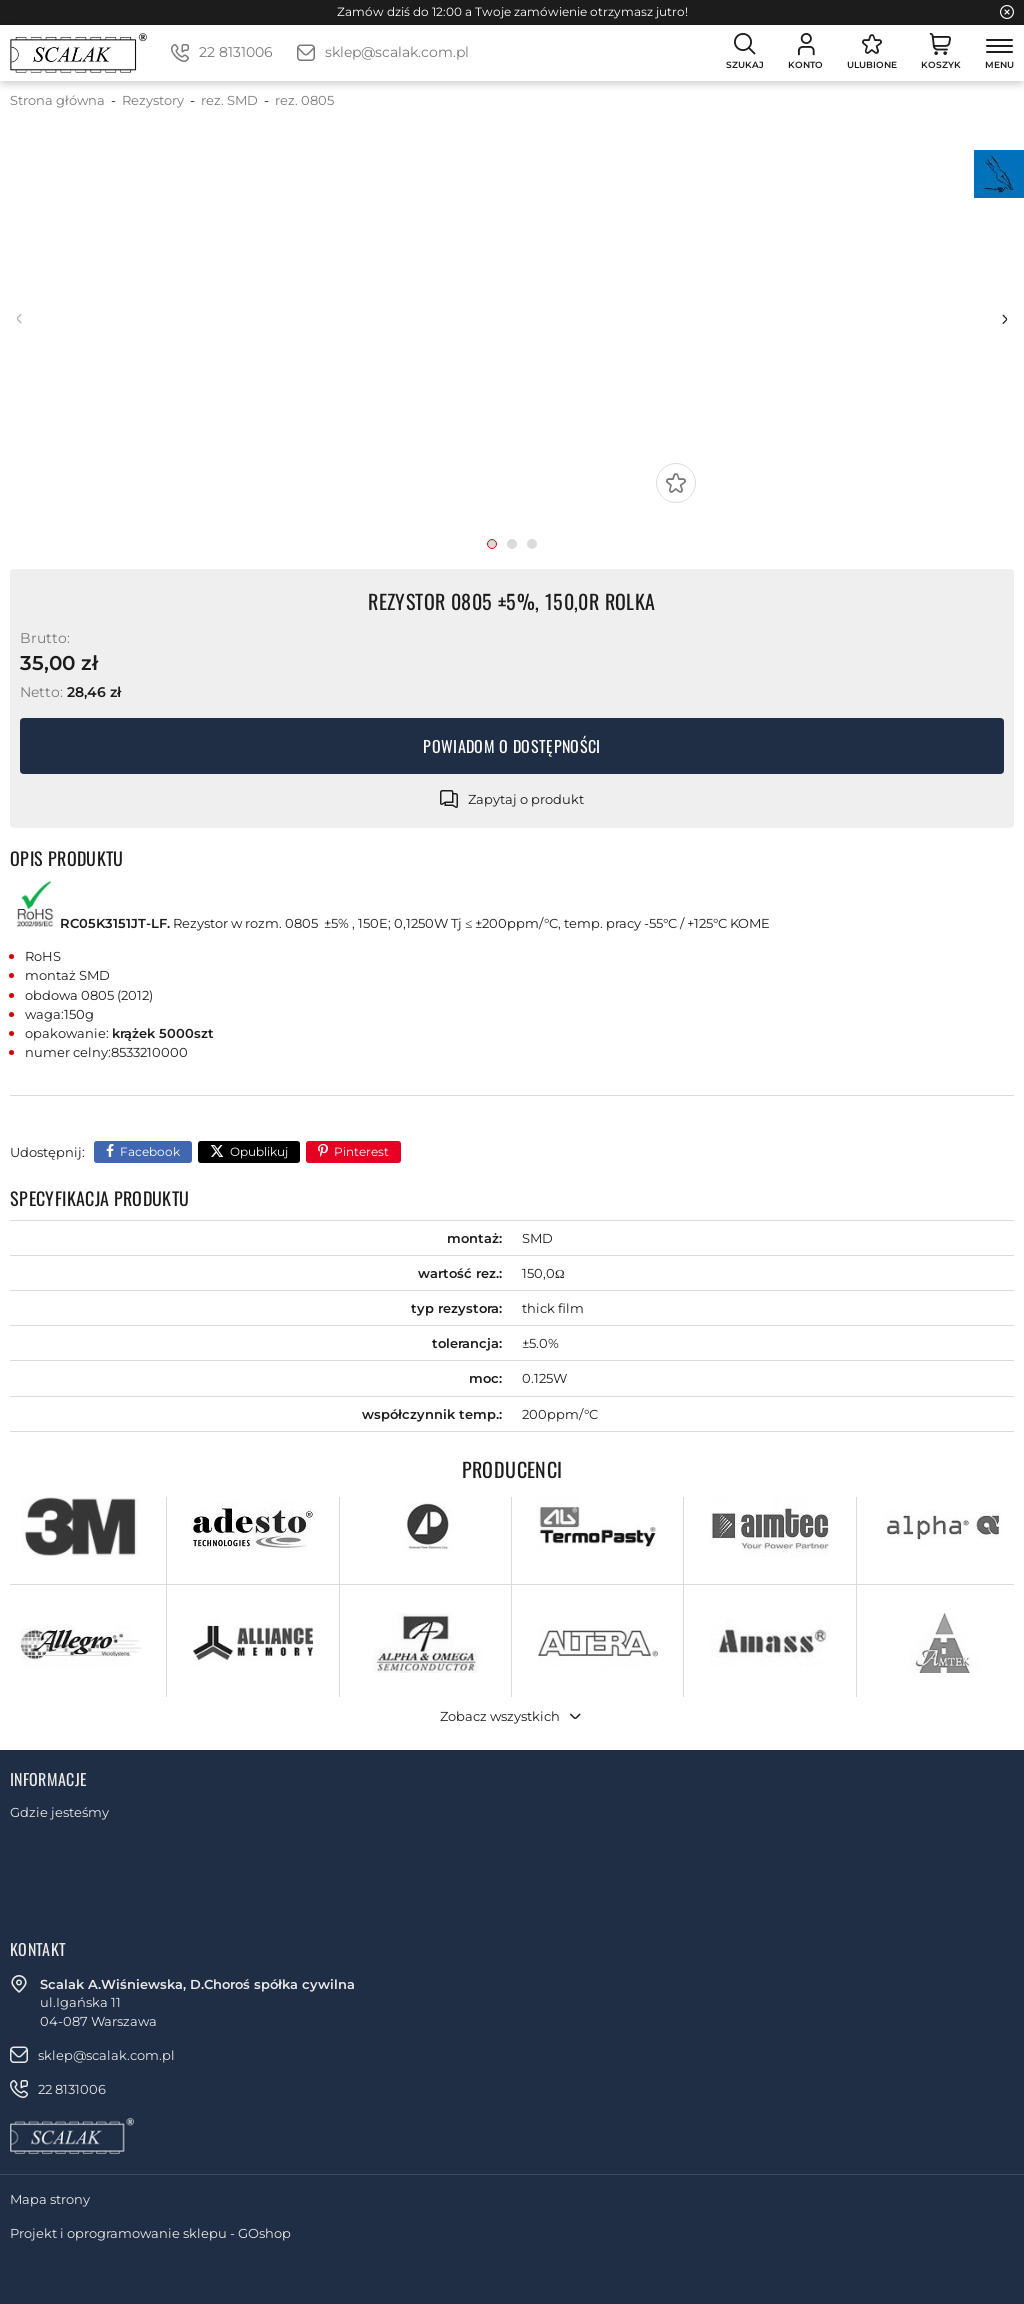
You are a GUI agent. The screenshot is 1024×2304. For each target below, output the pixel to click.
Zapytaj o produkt (526, 799)
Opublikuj (259, 1151)
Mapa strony (50, 2199)
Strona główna (57, 100)
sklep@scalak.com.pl (397, 52)
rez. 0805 (304, 100)
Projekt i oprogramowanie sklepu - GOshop (150, 2233)
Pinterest (361, 1151)
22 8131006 (236, 52)
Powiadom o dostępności (511, 746)
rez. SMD (229, 100)
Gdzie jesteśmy (59, 1812)
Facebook (150, 1151)
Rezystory (153, 100)
